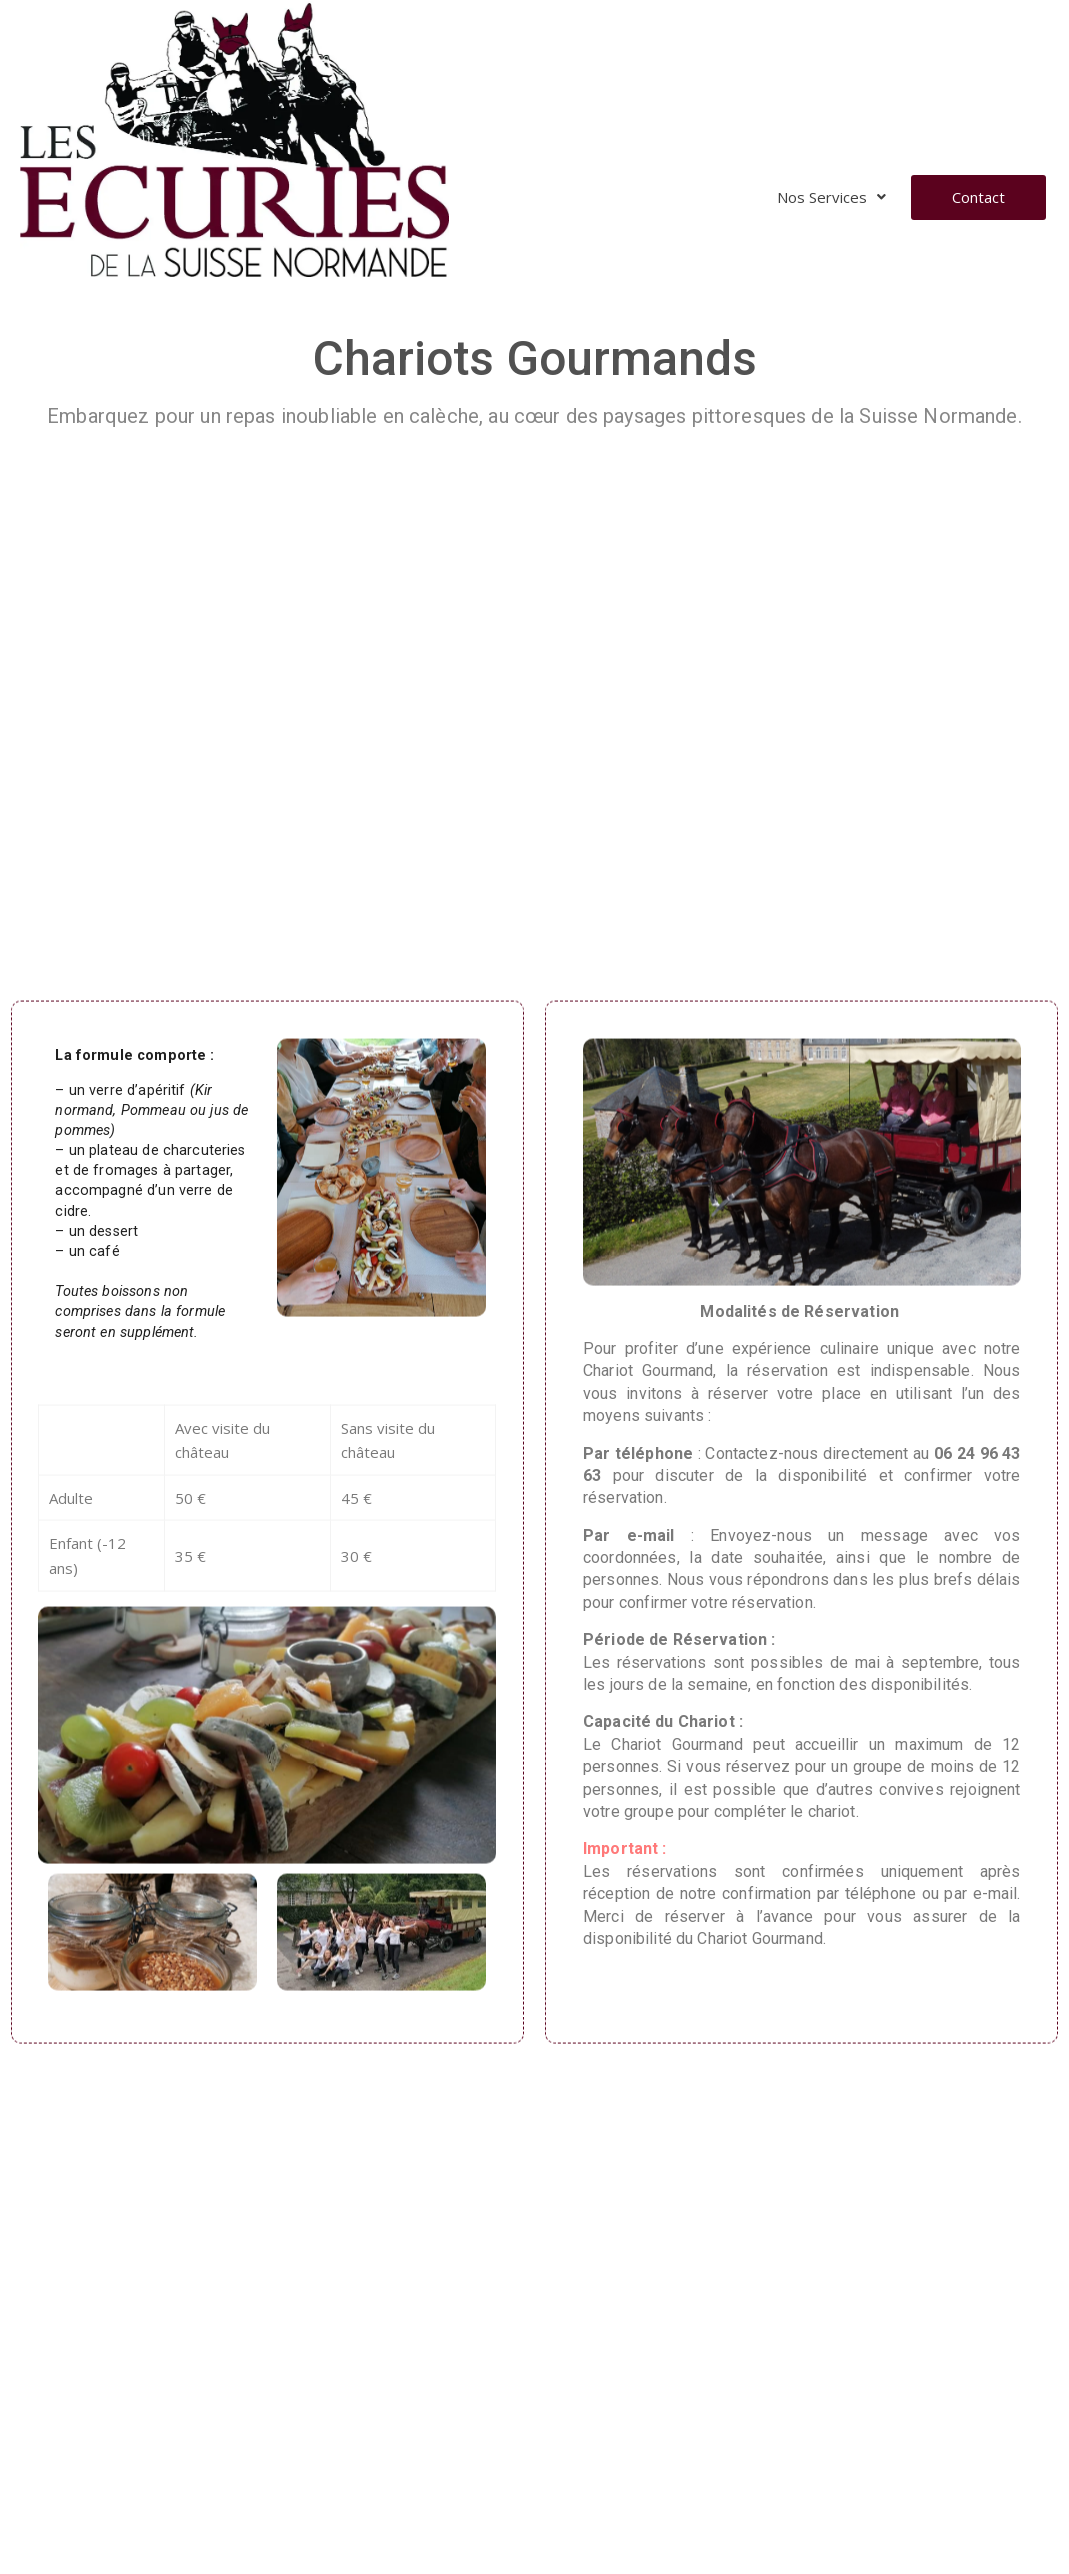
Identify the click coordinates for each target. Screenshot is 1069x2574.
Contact (978, 197)
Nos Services (831, 197)
